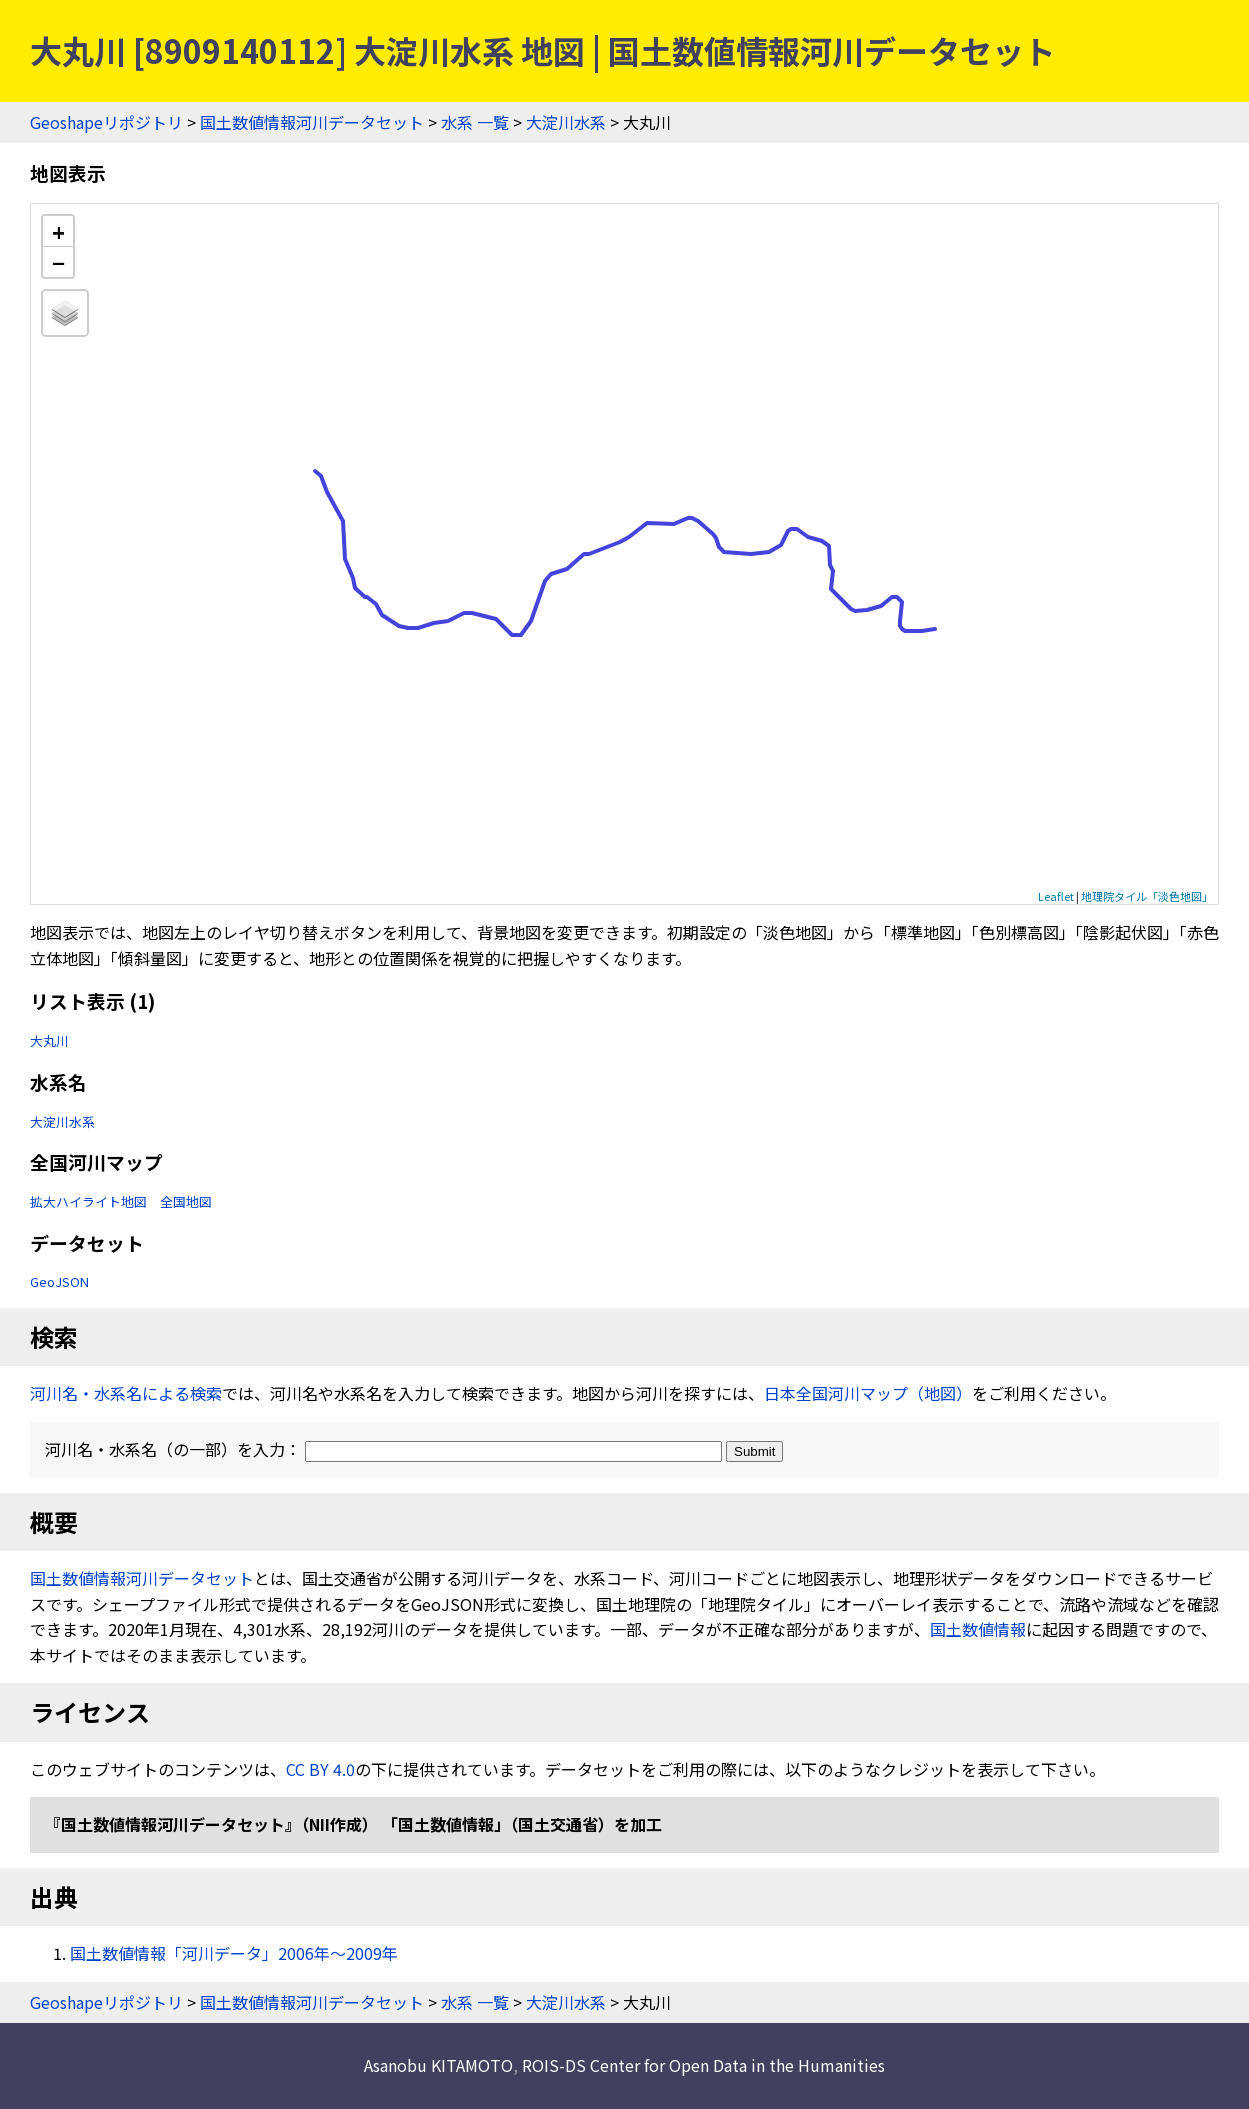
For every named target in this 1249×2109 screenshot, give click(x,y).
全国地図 (186, 1201)
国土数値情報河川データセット (312, 122)
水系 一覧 (475, 122)
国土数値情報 (978, 1629)
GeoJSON (59, 1281)
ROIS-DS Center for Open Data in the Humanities (703, 2065)
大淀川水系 (566, 122)
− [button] (58, 262)
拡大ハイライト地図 (88, 1201)
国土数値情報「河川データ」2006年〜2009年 (234, 1953)
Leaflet (1056, 896)
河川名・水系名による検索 (126, 1393)
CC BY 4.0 (320, 1769)
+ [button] (58, 231)
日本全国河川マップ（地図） (868, 1393)
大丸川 (49, 1040)
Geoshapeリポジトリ (106, 122)
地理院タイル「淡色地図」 (1147, 896)
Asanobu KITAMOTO (438, 2065)
